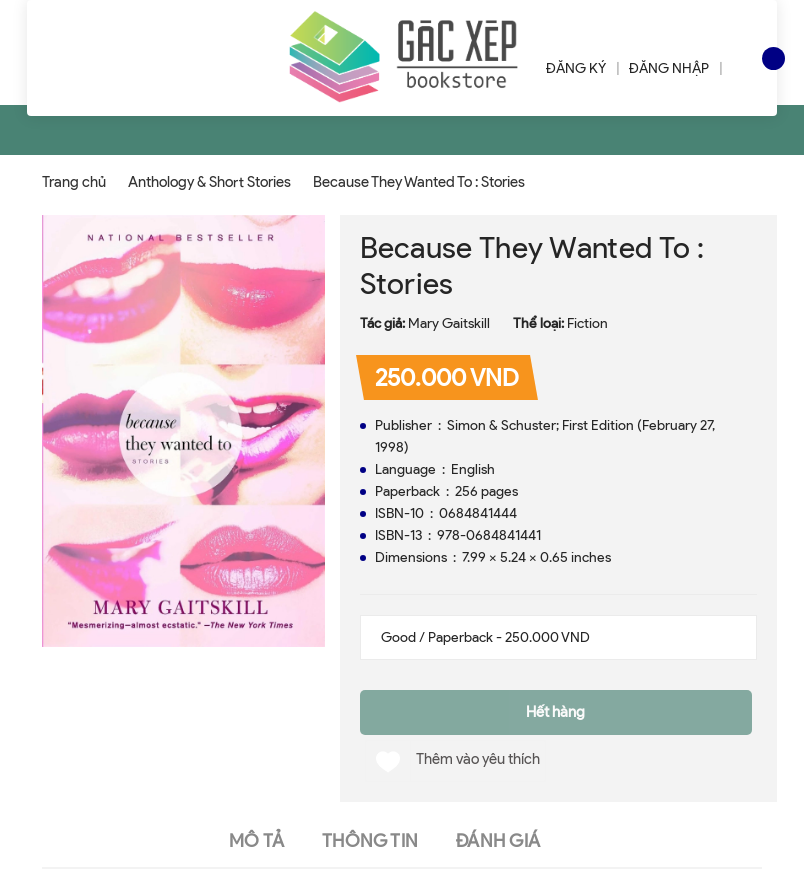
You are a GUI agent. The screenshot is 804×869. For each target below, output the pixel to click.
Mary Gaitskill (449, 323)
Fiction (587, 323)
